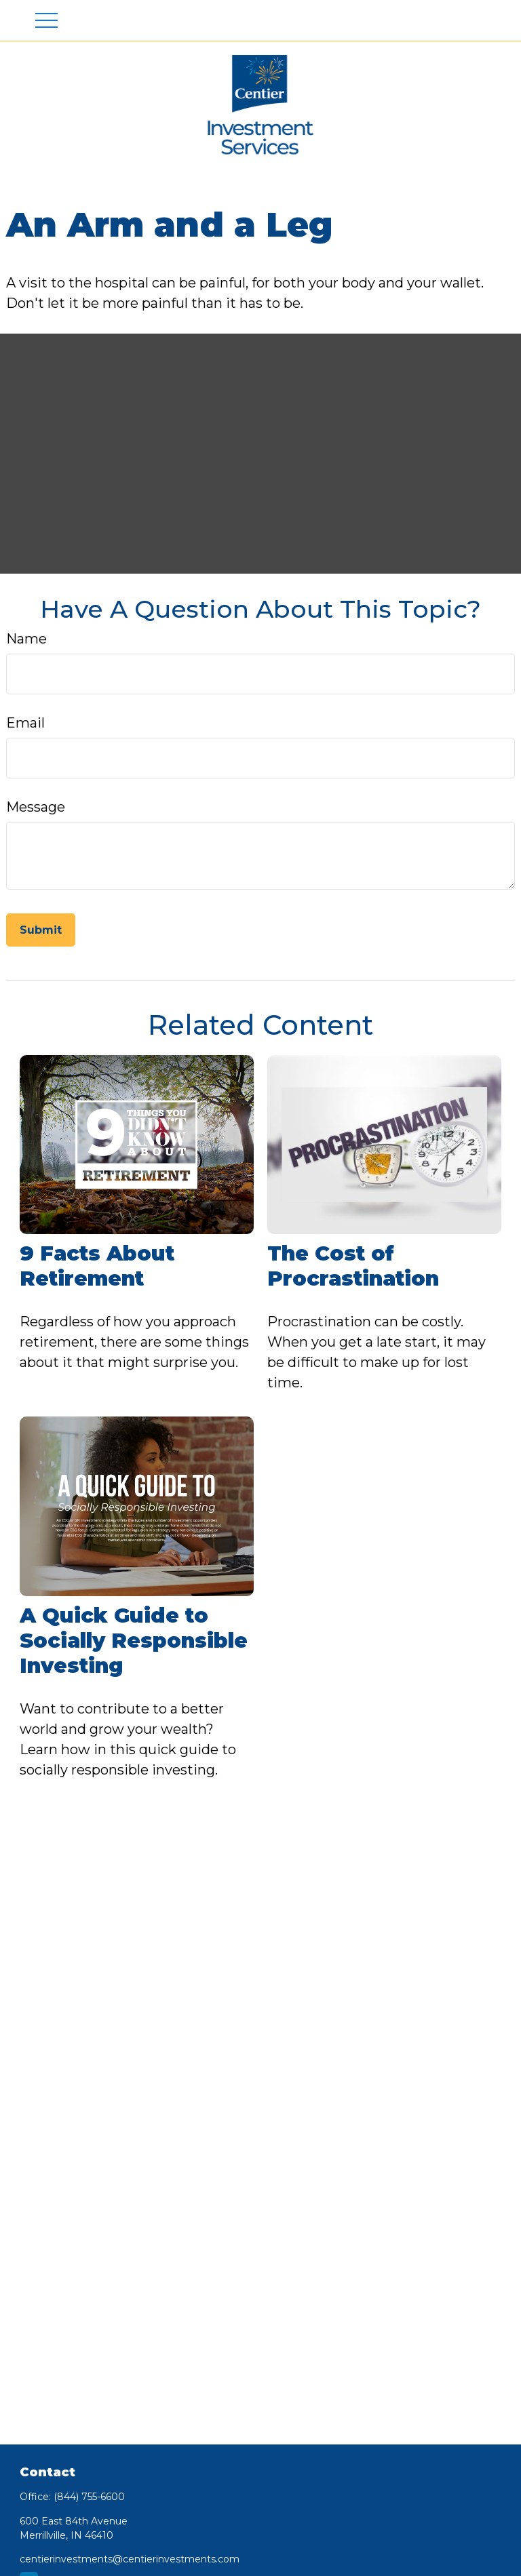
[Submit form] (40, 930)
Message (35, 807)
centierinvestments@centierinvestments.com (129, 2559)
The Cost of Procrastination (353, 1266)
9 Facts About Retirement (97, 1266)
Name (26, 639)
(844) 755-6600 (89, 2497)
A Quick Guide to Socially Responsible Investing (134, 1640)
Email (25, 723)
